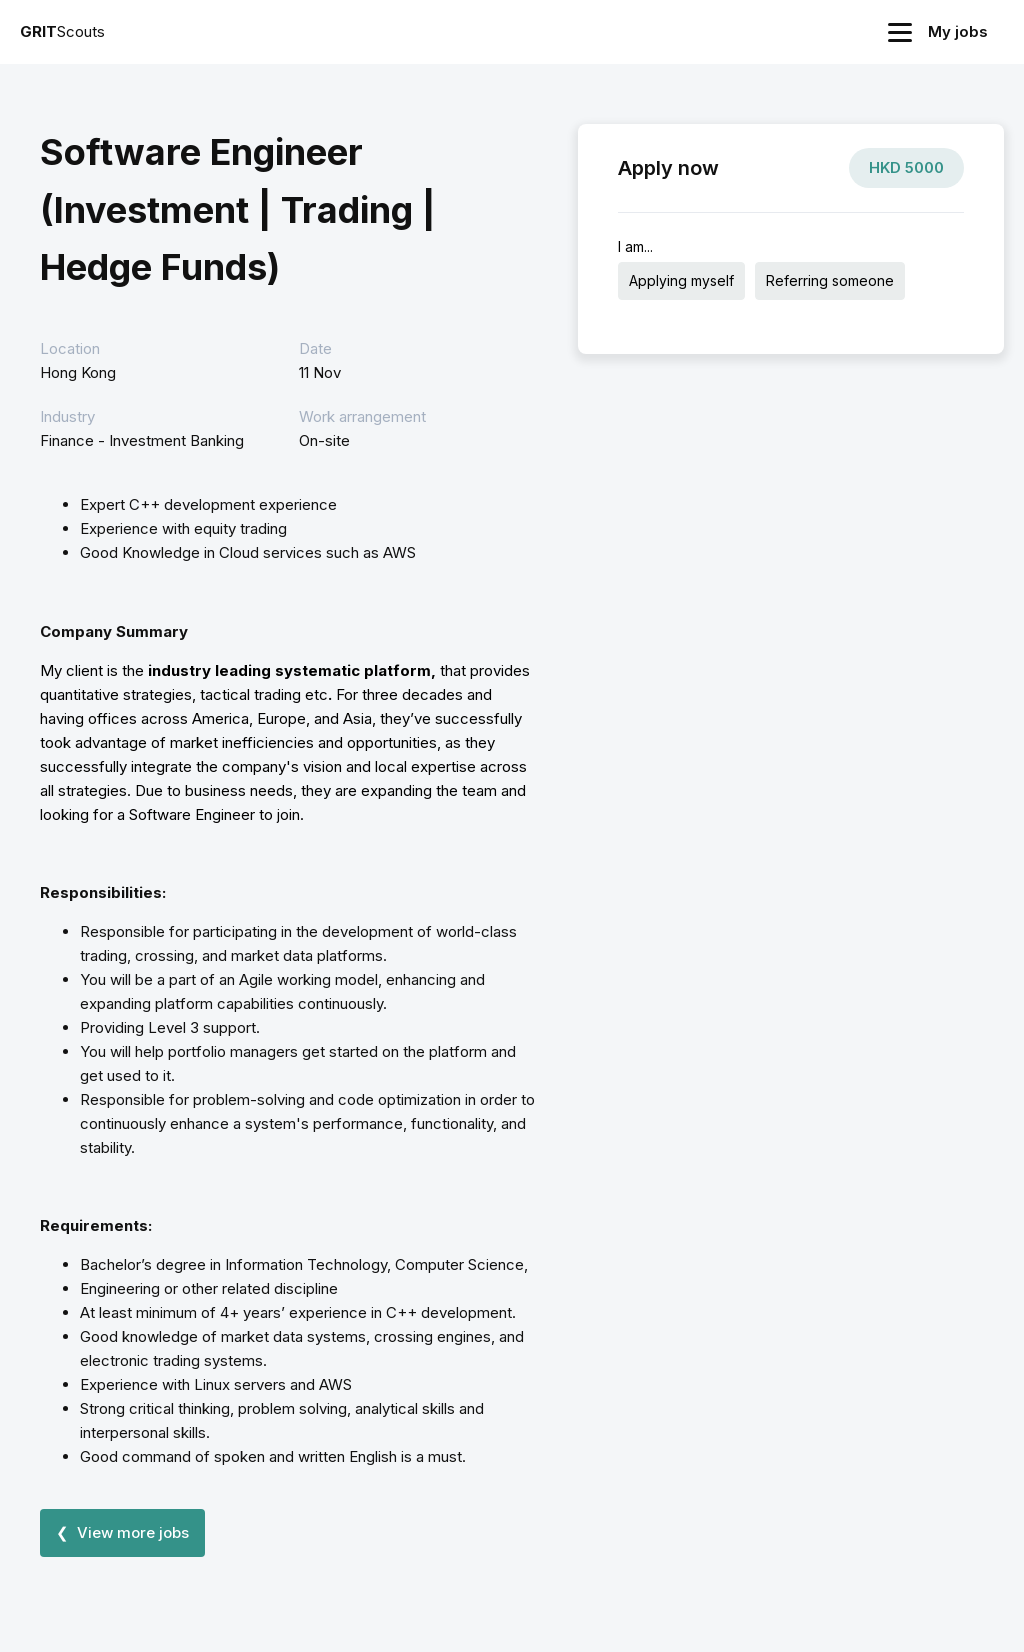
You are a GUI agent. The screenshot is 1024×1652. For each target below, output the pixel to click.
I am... (635, 246)
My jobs (958, 31)
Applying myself (681, 280)
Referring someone (830, 280)
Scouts (62, 31)
